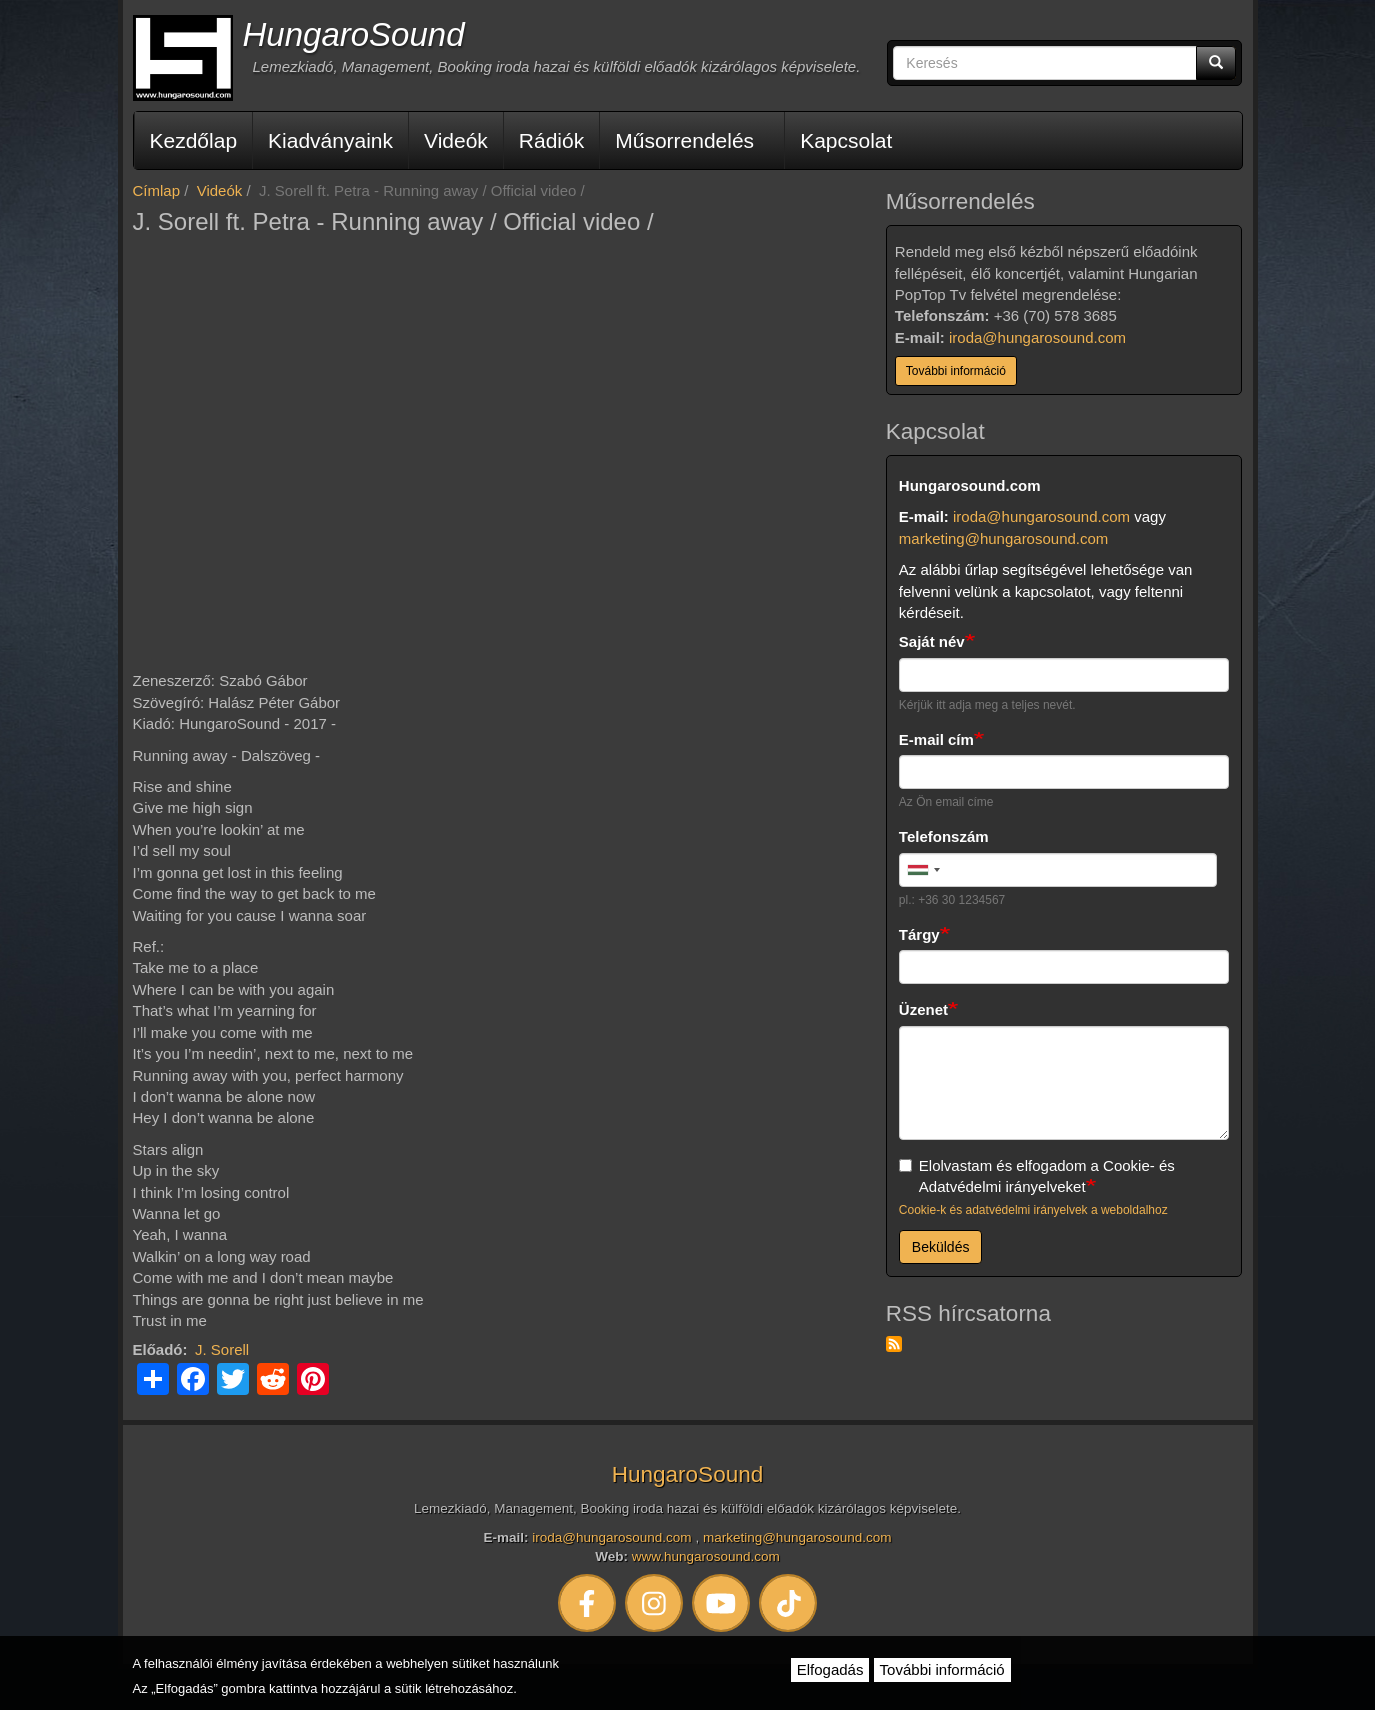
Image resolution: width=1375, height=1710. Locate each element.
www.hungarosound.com (706, 1556)
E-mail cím (936, 739)
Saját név (932, 641)
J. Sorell (222, 1349)
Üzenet (923, 1009)
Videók (456, 140)
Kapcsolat (846, 140)
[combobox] (923, 870)
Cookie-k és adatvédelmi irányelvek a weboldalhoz (1033, 1210)
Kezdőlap (194, 140)
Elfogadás (830, 1669)
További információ (956, 371)
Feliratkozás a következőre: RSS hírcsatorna (894, 1344)
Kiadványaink (330, 140)
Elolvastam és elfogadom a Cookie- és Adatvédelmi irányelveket (1037, 1176)
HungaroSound (354, 34)
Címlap (157, 190)
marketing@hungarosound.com (1004, 538)
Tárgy (919, 934)
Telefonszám (944, 836)
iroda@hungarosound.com (1037, 337)
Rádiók (551, 140)
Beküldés (941, 1247)
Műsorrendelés (684, 140)
